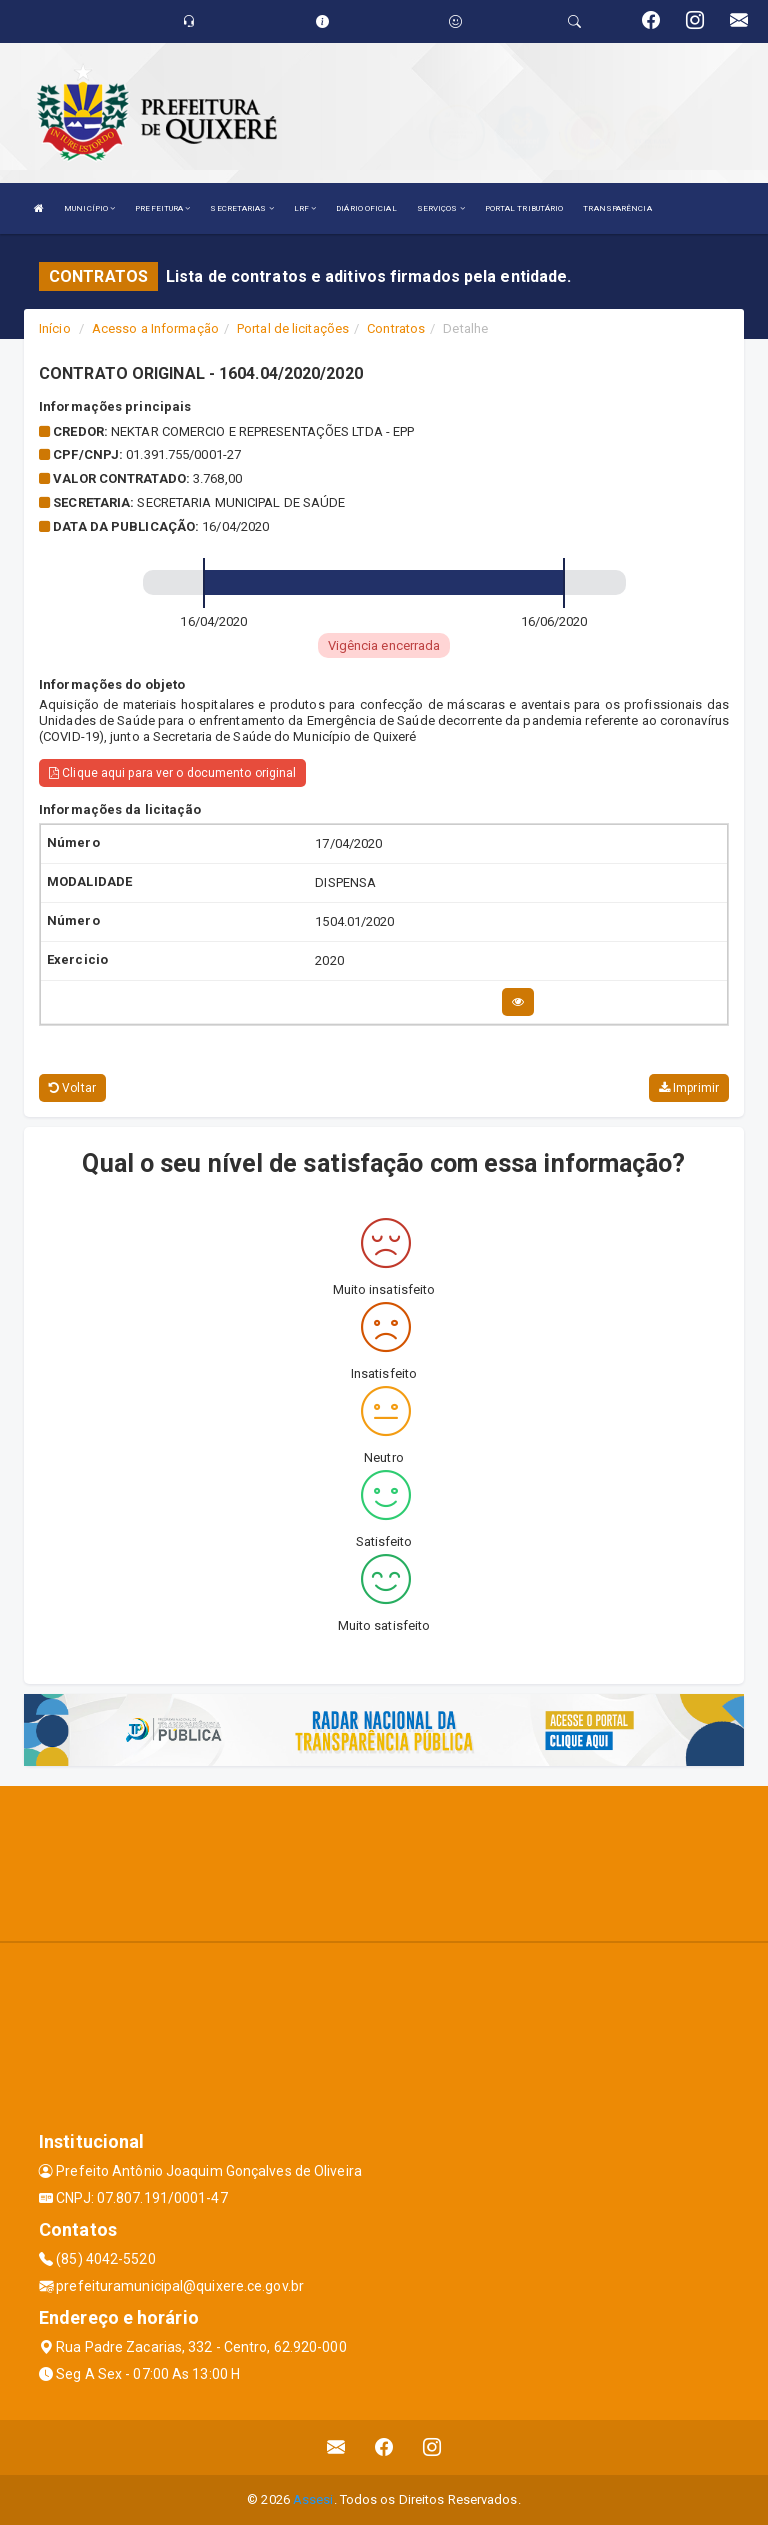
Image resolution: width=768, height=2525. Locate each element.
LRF (305, 208)
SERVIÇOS (441, 208)
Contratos (396, 328)
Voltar (72, 1088)
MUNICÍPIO (89, 208)
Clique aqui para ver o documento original (172, 773)
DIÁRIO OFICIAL (366, 208)
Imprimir (689, 1088)
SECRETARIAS (241, 208)
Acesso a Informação (155, 328)
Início (55, 328)
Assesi (313, 2499)
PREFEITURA (162, 208)
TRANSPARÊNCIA (617, 208)
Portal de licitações (293, 328)
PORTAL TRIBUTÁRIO (524, 208)
